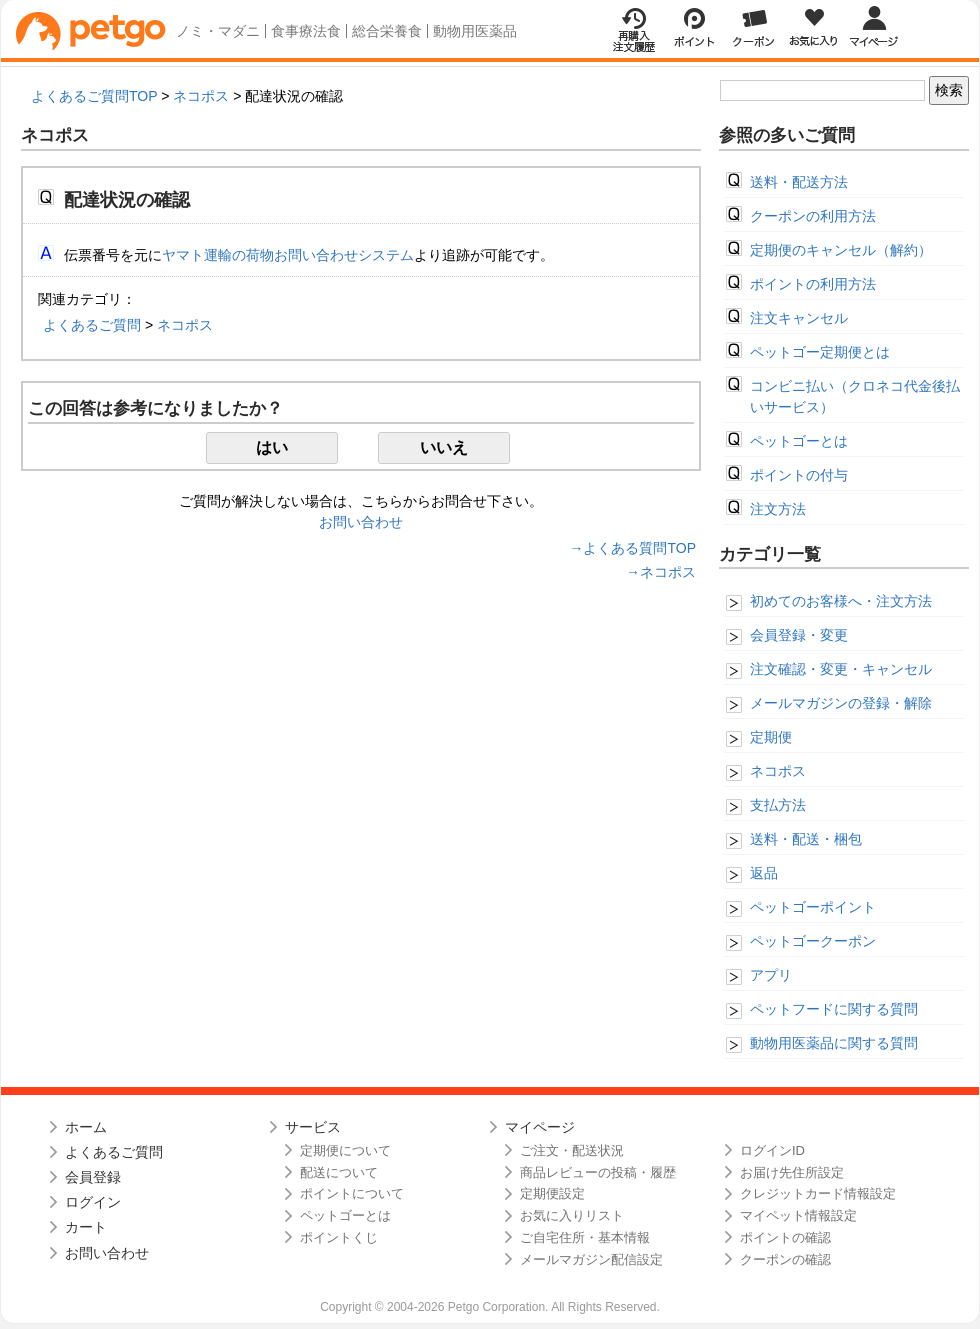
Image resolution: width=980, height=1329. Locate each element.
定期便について (345, 1150)
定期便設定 (552, 1193)
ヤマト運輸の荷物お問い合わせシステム (288, 255)
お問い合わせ (361, 522)
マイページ (540, 1127)
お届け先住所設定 (792, 1172)
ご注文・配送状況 (572, 1150)
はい (272, 447)
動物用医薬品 (475, 31)
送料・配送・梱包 (806, 839)
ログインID (772, 1150)
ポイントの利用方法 (813, 284)
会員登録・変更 (799, 635)
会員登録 (93, 1177)
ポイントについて (352, 1193)
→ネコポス (661, 572)
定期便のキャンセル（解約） (841, 250)
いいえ (444, 447)
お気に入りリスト (572, 1215)
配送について (339, 1172)
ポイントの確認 (785, 1237)
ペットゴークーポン (813, 941)
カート (86, 1227)
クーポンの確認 (785, 1259)
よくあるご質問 (92, 325)
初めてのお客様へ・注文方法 (841, 601)
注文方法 (778, 509)
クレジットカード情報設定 (818, 1193)
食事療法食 (306, 31)
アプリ (771, 975)
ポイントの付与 (799, 475)
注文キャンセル (799, 318)
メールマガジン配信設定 (591, 1259)
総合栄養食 (387, 31)
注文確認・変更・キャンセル (841, 669)
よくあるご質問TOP (94, 96)
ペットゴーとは (799, 441)
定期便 (771, 737)
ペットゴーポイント (813, 907)
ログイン (93, 1202)
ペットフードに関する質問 (834, 1009)
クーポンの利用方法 (813, 216)
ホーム (86, 1127)
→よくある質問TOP (632, 548)
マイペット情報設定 (798, 1215)
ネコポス (201, 96)
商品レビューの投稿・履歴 (598, 1172)
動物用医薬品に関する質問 (834, 1043)
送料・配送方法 (799, 182)
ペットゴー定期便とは (820, 352)
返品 (764, 873)
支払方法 (778, 805)
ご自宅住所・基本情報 (585, 1237)
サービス (313, 1127)
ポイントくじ (339, 1237)
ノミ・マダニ (218, 31)
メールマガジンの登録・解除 (841, 703)
